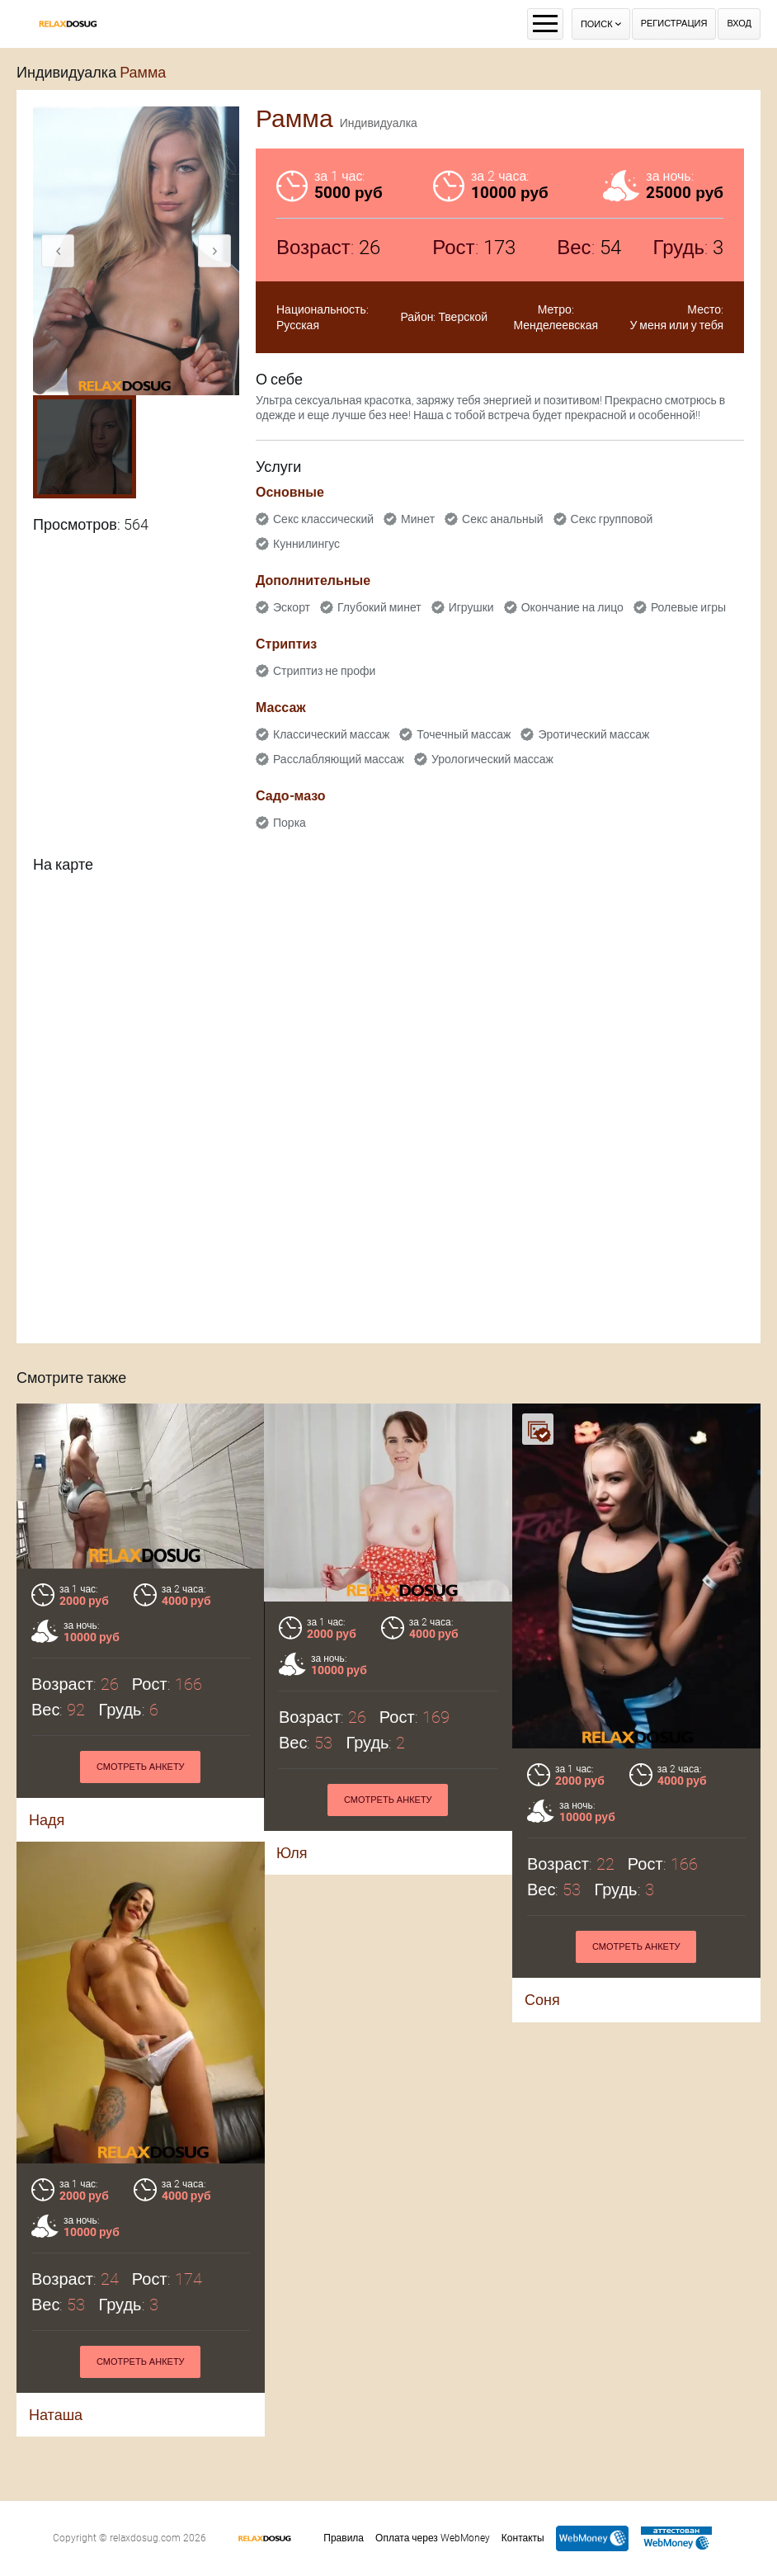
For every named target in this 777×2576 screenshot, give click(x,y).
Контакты (523, 2538)
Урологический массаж (492, 759)
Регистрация (674, 23)
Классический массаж (331, 734)
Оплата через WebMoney (432, 2538)
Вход (739, 23)
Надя (46, 1819)
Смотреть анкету (141, 1767)
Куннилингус (306, 543)
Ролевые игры (688, 607)
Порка (289, 822)
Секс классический (323, 519)
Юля (292, 1852)
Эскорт (291, 607)
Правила (343, 2538)
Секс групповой (612, 519)
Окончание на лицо (572, 607)
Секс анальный (503, 519)
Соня (542, 1999)
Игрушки (471, 607)
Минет (418, 519)
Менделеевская (555, 325)
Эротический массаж (593, 734)
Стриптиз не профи (324, 670)
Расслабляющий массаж (338, 759)
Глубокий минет (379, 607)
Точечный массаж (464, 734)
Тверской (462, 316)
